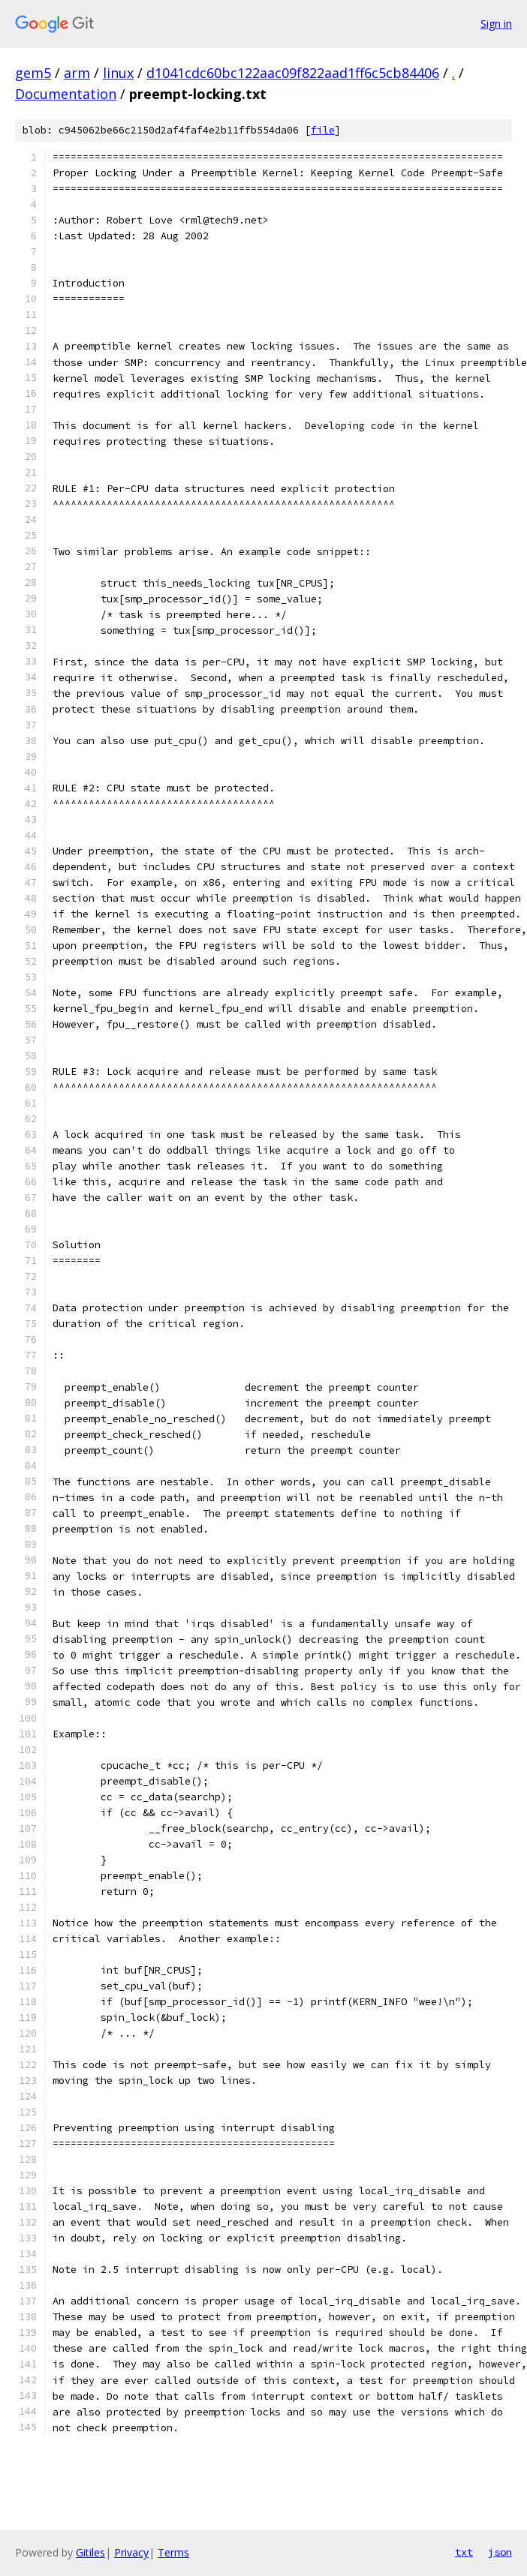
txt (464, 2552)
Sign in (496, 24)
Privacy (131, 2552)
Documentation (65, 94)
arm (77, 73)
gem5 (33, 73)
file (323, 130)
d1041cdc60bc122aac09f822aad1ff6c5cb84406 (292, 73)
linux (118, 73)
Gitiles (90, 2552)
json (500, 2552)
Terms (173, 2552)
